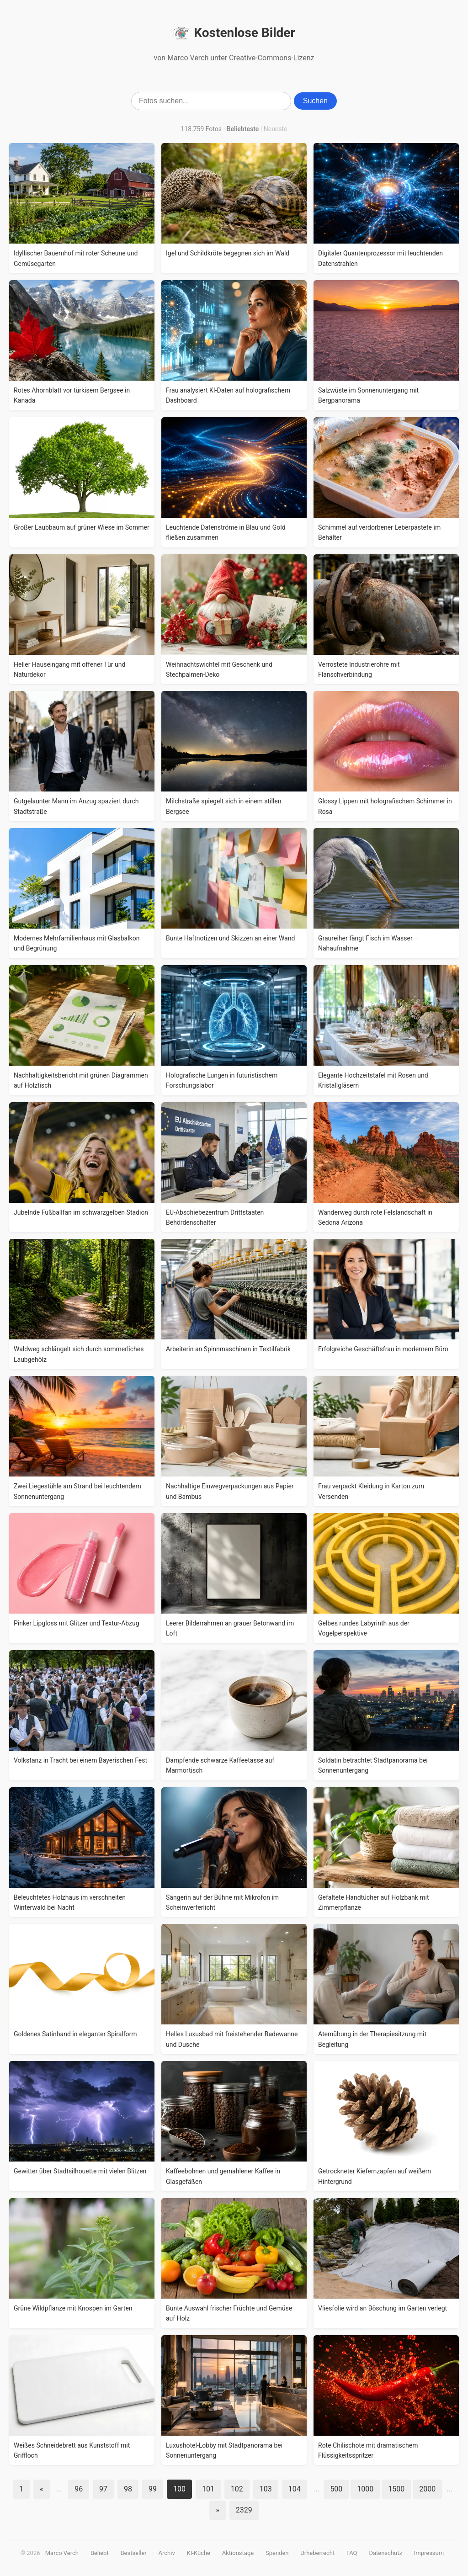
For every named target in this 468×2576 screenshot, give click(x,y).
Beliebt (99, 2552)
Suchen (315, 101)
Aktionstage (238, 2552)
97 (103, 2489)
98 (128, 2489)
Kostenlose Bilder (234, 33)
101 (208, 2489)
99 (153, 2489)
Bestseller (134, 2552)
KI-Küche (198, 2552)
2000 (427, 2489)
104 (294, 2489)
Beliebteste (243, 129)
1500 (396, 2489)
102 (237, 2489)
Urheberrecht (317, 2552)
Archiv (167, 2552)
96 (78, 2489)
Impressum (429, 2552)
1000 (365, 2489)
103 (266, 2489)
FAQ (351, 2552)
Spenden (277, 2552)
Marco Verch (62, 2552)
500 (336, 2489)
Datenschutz (385, 2552)
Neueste (275, 129)
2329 (244, 2510)
